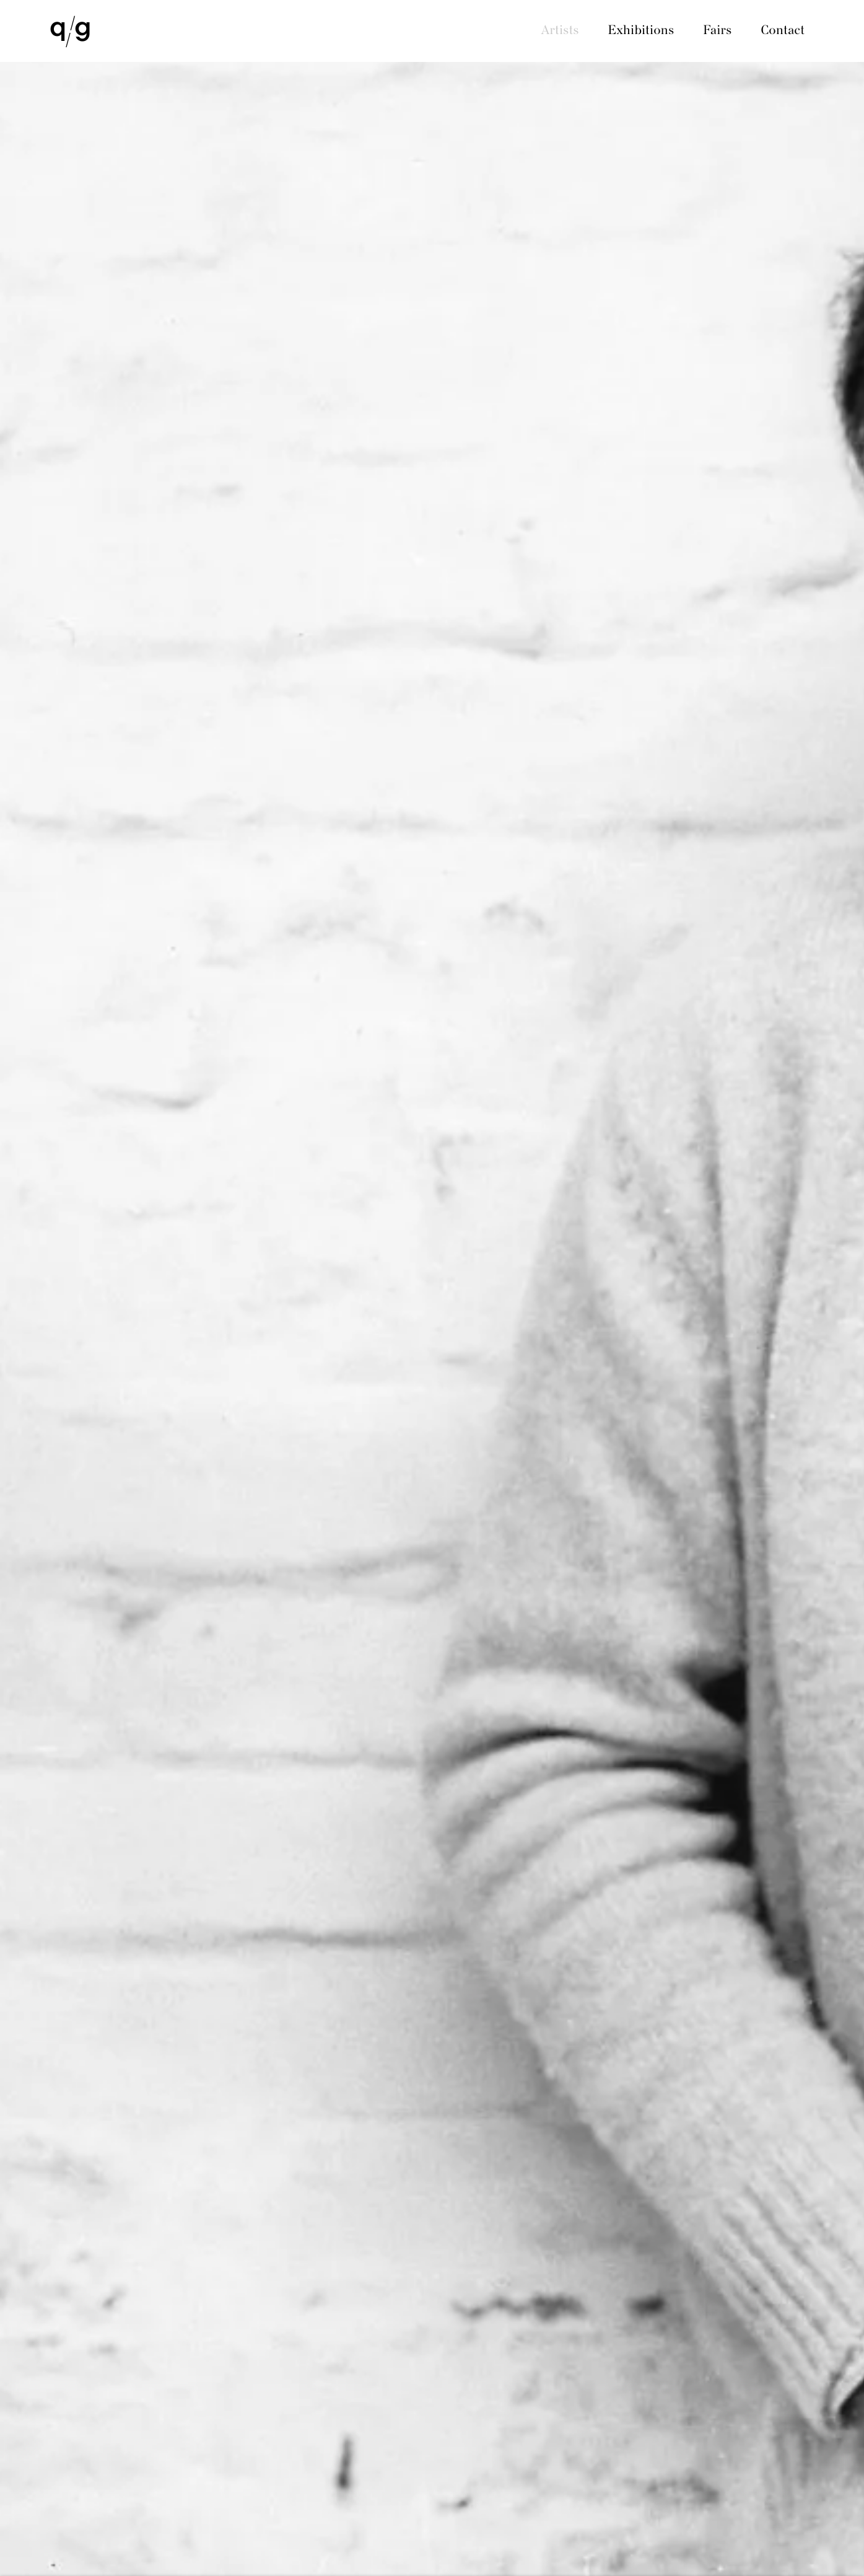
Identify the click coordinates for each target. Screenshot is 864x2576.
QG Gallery (70, 32)
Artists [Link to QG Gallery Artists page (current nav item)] (559, 31)
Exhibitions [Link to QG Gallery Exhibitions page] (641, 31)
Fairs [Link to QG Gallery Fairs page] (717, 31)
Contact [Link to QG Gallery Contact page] (783, 31)
